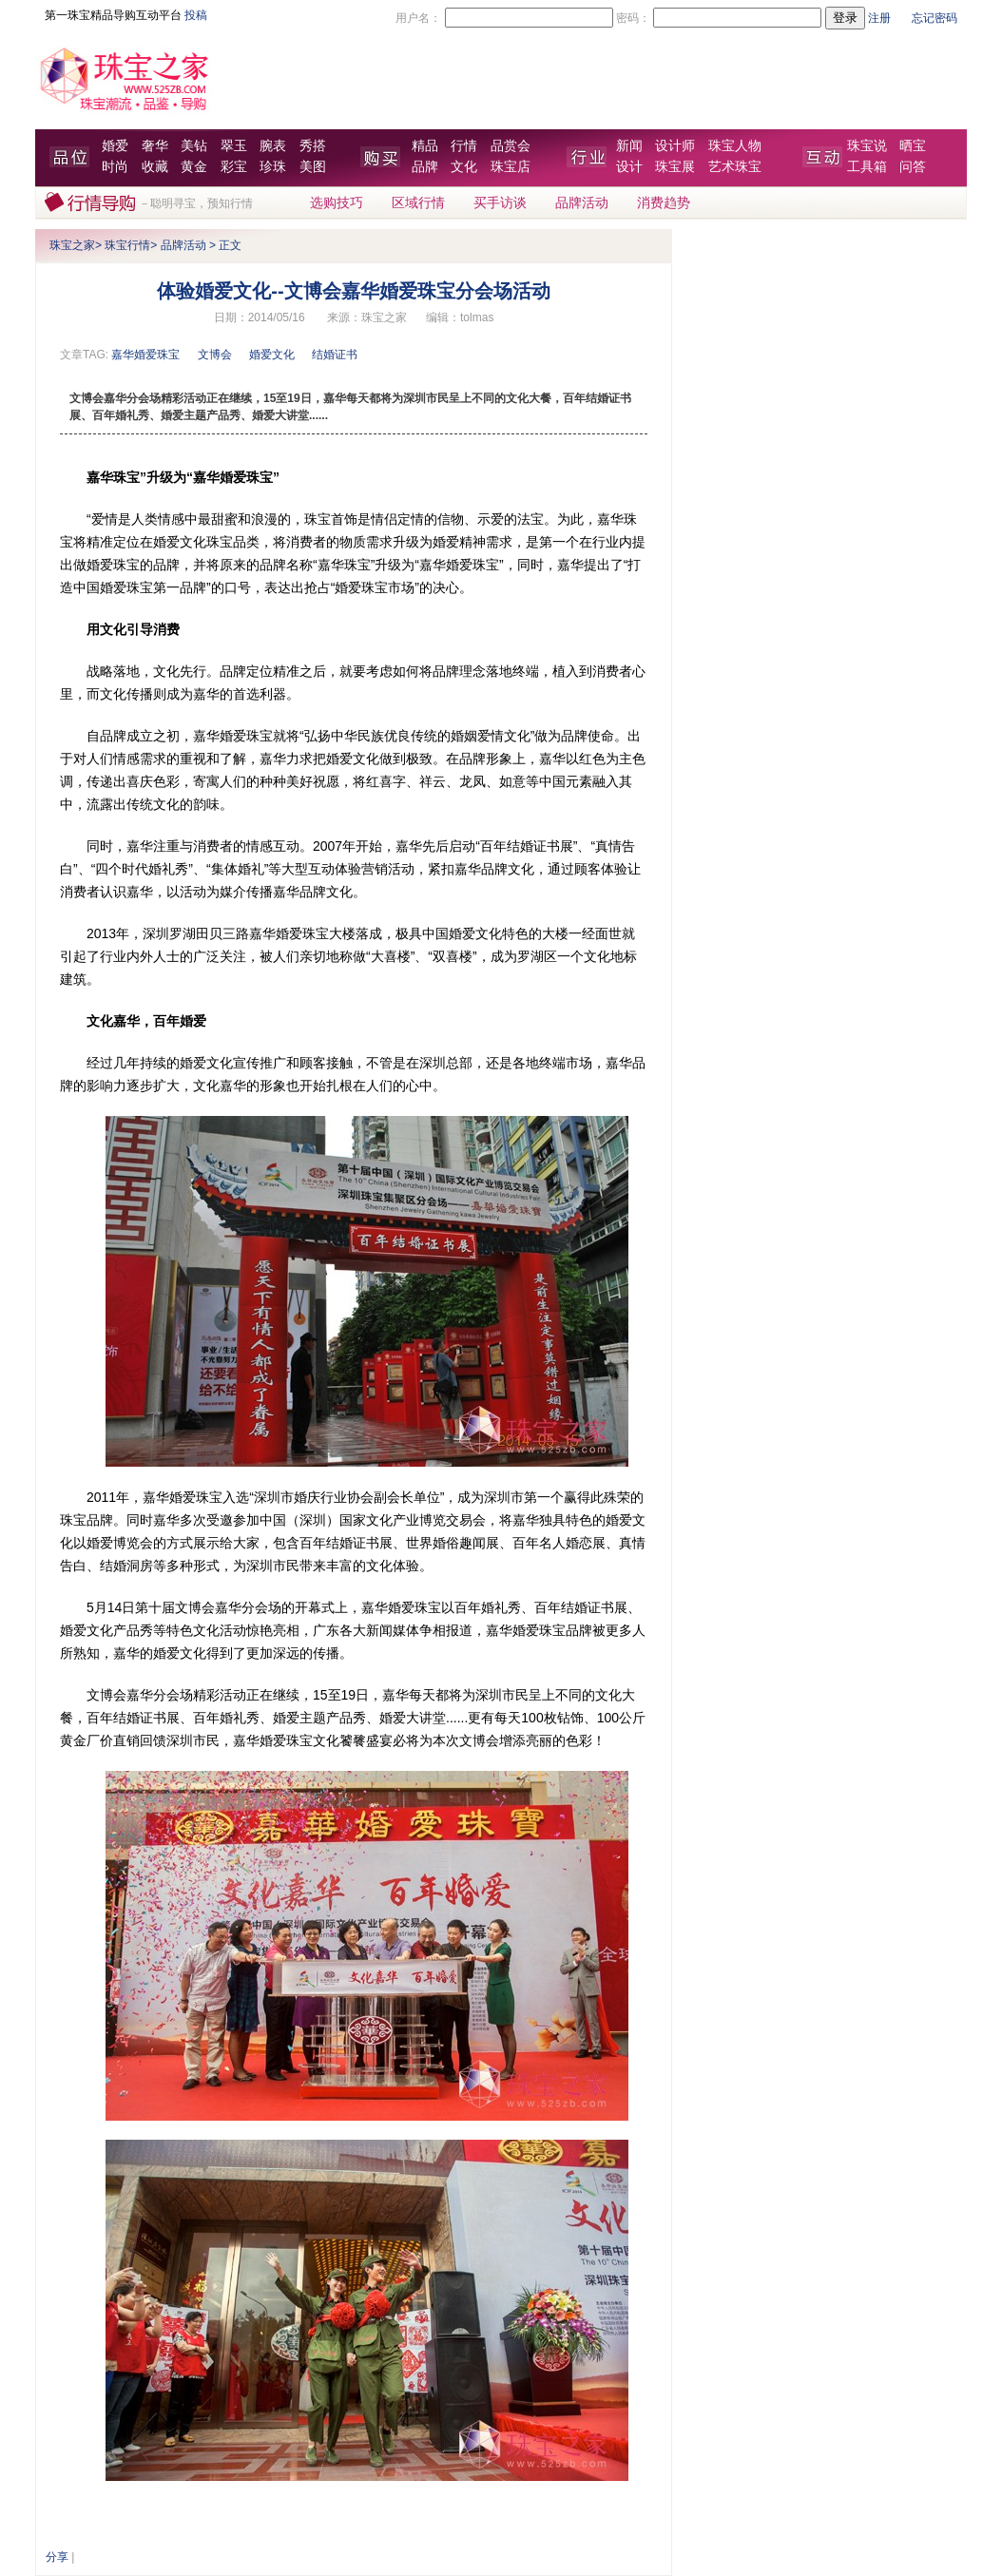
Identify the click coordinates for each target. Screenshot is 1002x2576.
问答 (912, 167)
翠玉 (234, 146)
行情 (464, 146)
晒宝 (912, 146)
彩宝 (234, 167)
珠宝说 (867, 146)
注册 (879, 18)
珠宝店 (510, 167)
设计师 (675, 146)
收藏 (155, 167)
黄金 (194, 167)
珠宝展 (675, 167)
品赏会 (510, 146)
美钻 (194, 146)
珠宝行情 (127, 245)
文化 (464, 167)
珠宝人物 (734, 146)
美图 (312, 167)
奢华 (155, 146)
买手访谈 (500, 203)
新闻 (629, 146)
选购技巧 (336, 203)
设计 (629, 167)
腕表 (273, 146)
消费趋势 (663, 203)
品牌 (425, 167)
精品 (425, 146)
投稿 (195, 15)
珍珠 (273, 167)
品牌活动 (581, 203)
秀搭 (312, 146)
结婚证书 (334, 354)
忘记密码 (934, 18)
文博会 (215, 354)
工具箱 (867, 167)
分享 (57, 2557)
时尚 (115, 167)
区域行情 (418, 203)
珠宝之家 (72, 245)
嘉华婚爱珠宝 (145, 354)
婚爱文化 (272, 354)
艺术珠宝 (734, 167)
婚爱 (115, 146)
